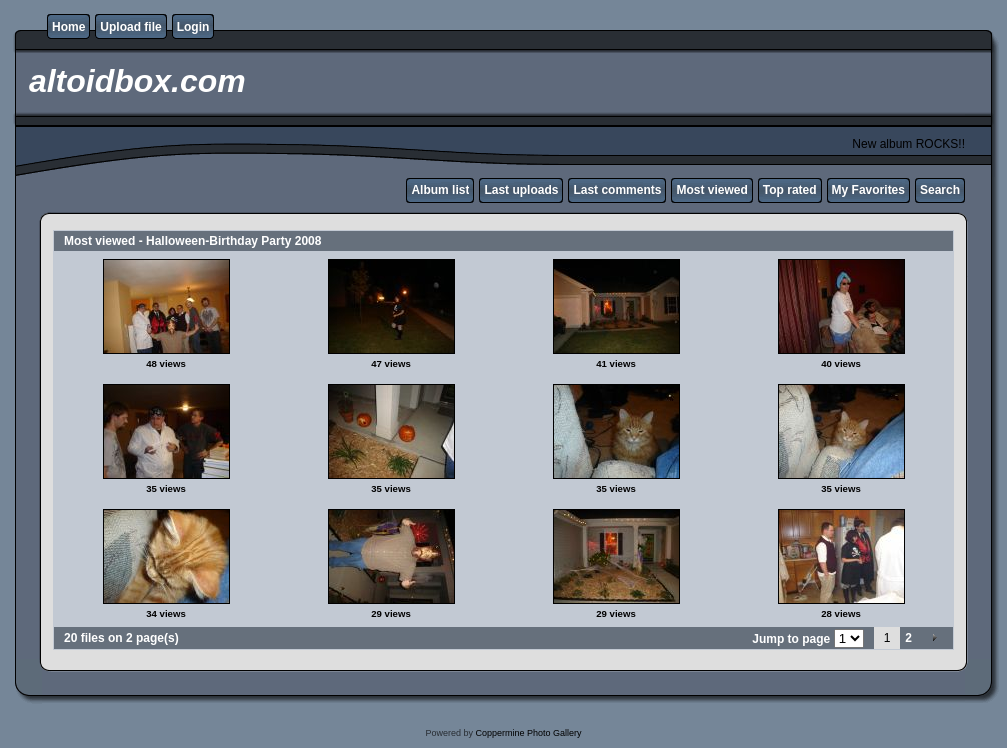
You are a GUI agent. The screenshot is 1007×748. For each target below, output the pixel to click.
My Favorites (868, 190)
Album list (440, 190)
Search (940, 190)
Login (193, 27)
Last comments (617, 190)
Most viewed (711, 190)
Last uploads (521, 190)
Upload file (130, 27)
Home (68, 27)
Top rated (790, 190)
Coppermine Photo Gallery (528, 733)
